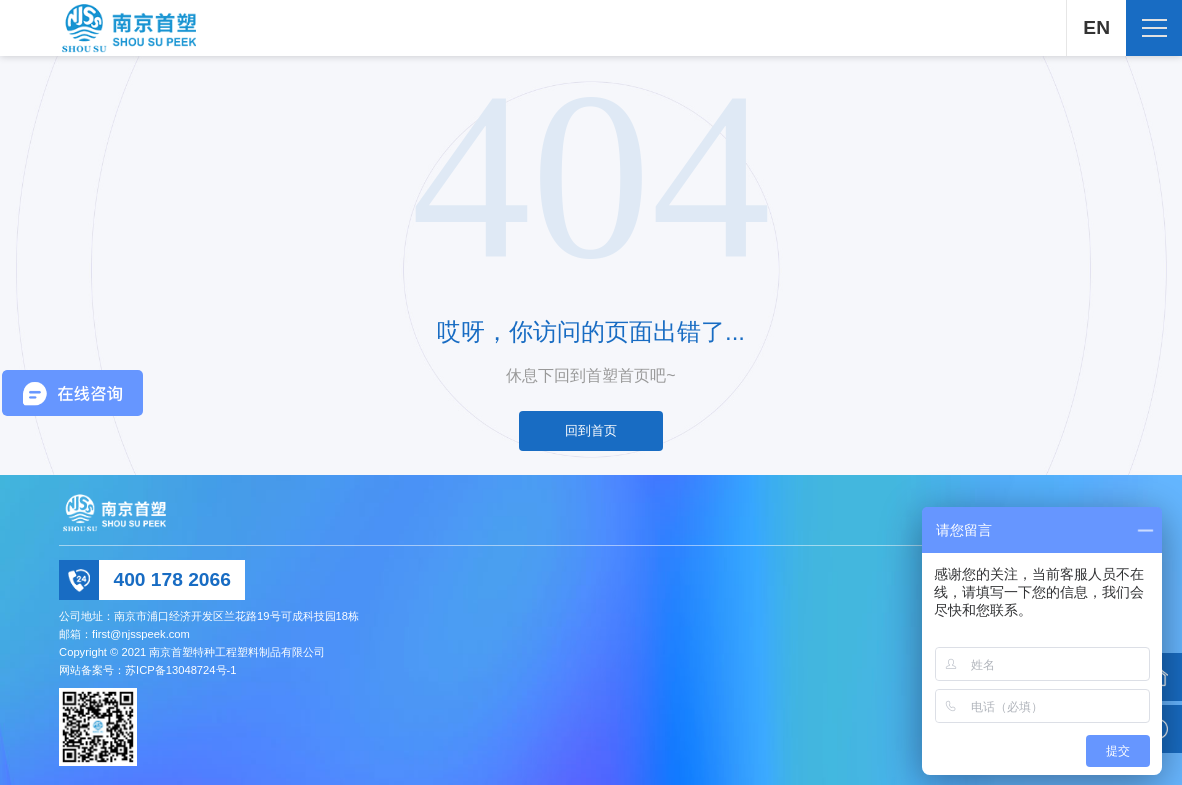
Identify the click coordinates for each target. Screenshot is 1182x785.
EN (1096, 27)
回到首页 (591, 430)
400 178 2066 (171, 579)
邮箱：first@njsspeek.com (124, 634)
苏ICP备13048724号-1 (180, 670)
